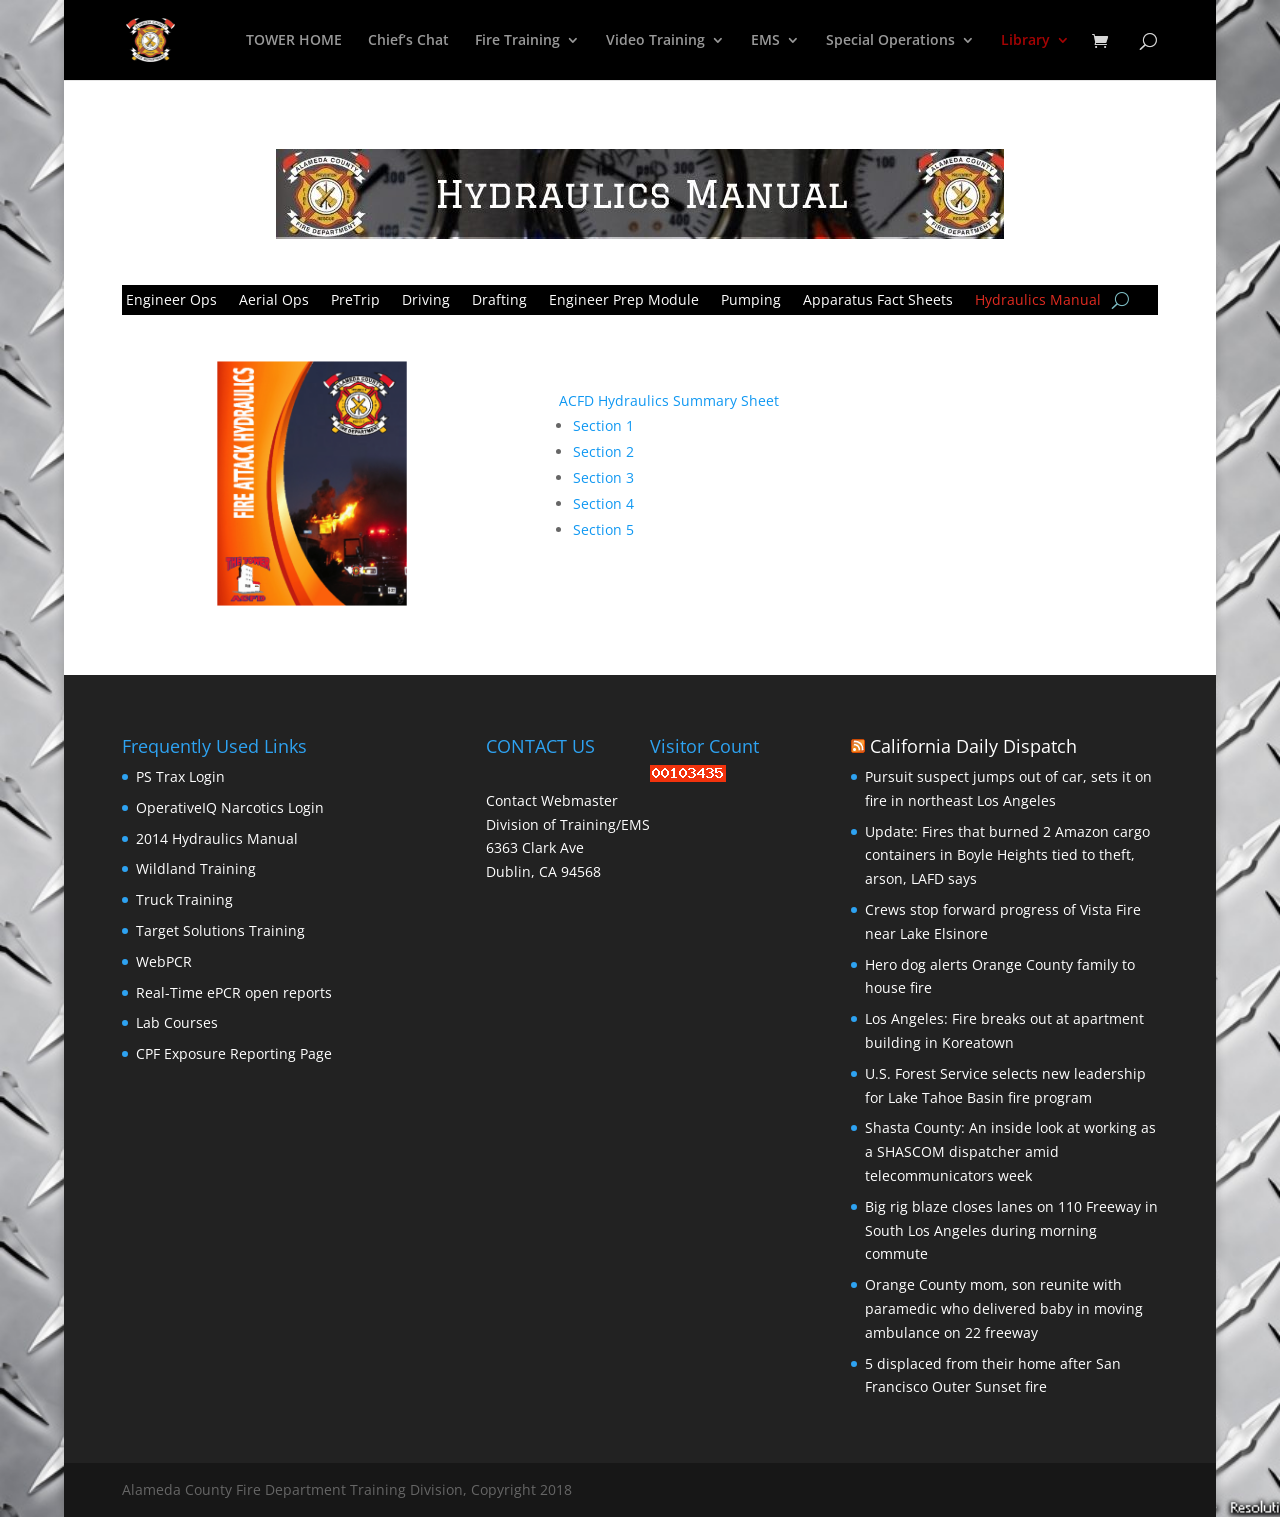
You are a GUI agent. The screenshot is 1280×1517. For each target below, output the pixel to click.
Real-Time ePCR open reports (234, 992)
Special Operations (890, 41)
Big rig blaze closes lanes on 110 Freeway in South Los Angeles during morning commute (1011, 1230)
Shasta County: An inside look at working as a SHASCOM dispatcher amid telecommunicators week (1010, 1151)
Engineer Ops (171, 298)
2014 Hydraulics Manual (217, 838)
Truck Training (184, 899)
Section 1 (603, 425)
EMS (765, 41)
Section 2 (603, 451)
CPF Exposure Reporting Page (234, 1053)
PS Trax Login (180, 776)
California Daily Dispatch (973, 746)
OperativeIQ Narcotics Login (230, 807)
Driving (426, 298)
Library (1025, 41)
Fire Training (517, 41)
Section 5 (603, 529)
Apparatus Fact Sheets (878, 298)
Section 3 (603, 477)
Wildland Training (196, 868)
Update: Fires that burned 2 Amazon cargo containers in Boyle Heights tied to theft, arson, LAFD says (1007, 855)
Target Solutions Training (220, 930)
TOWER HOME (294, 41)
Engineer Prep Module (624, 298)
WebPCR (164, 961)
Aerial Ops (274, 298)
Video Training (655, 41)
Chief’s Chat (408, 41)
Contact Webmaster (552, 800)
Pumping (751, 298)
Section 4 (603, 503)
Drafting (499, 298)
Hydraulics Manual (1038, 298)
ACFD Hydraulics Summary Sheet (669, 400)
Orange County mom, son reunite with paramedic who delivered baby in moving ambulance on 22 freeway (1004, 1308)
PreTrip (355, 298)
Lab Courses (177, 1022)
